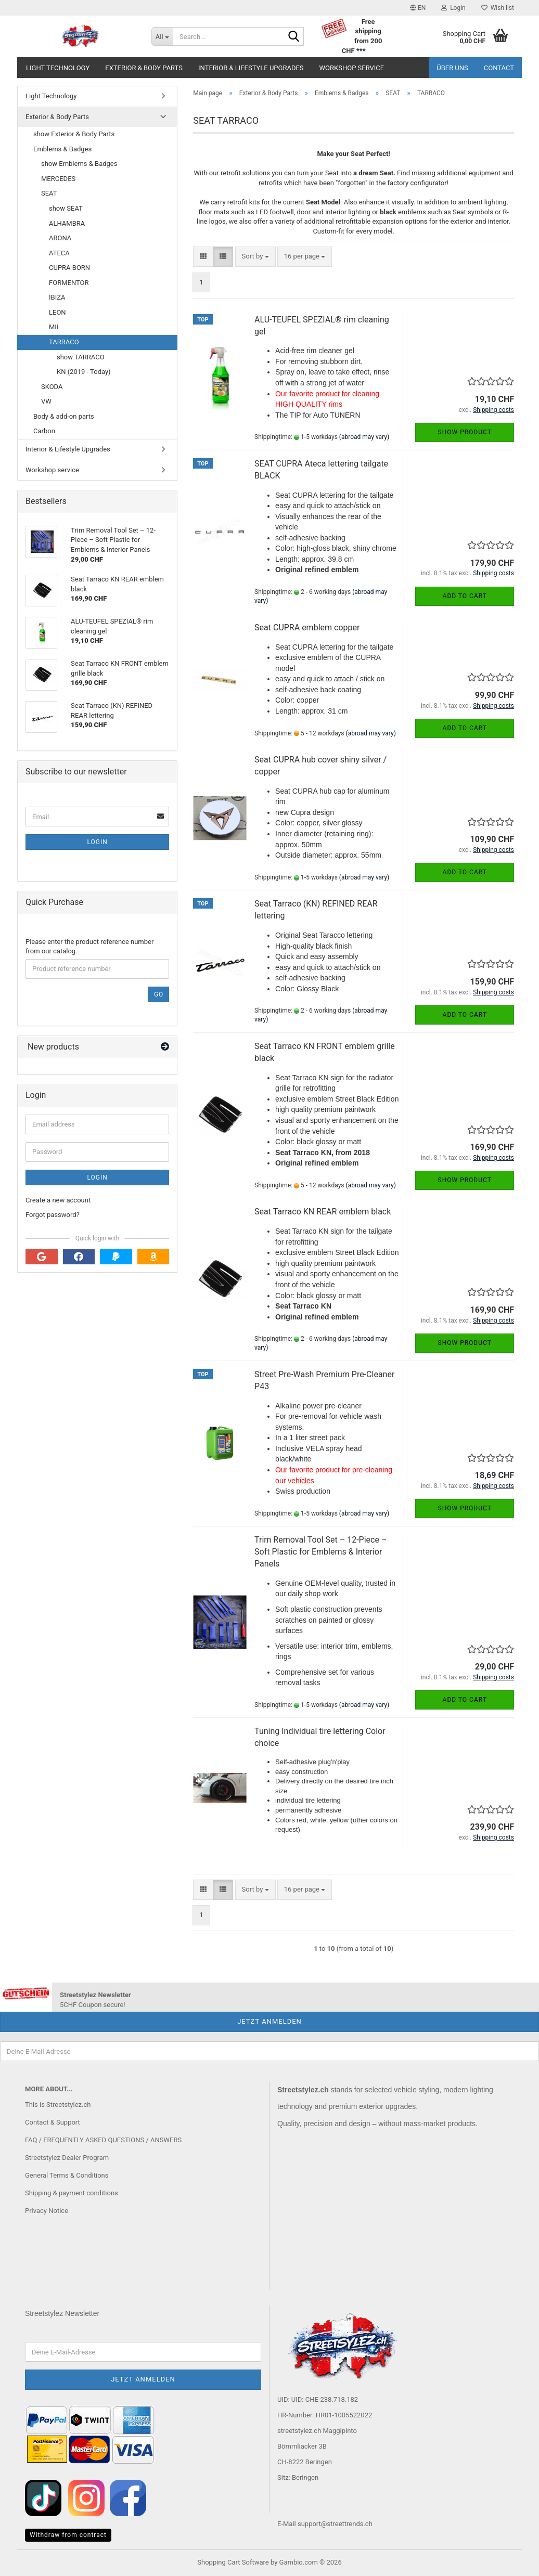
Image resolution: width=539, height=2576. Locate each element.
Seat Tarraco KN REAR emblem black (322, 1211)
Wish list (497, 7)
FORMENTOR (69, 283)
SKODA (52, 387)
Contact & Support (52, 2122)
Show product (465, 432)
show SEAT (66, 208)
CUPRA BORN (69, 267)
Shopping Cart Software (232, 2562)
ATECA (59, 253)
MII (53, 327)
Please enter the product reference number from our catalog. (89, 946)
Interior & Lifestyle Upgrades (251, 68)
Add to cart (465, 596)
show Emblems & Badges (79, 163)
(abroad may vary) (364, 437)
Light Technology (57, 68)
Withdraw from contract (68, 2535)
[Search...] (162, 36)
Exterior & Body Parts (144, 68)
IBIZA (57, 297)
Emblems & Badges (62, 149)
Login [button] (453, 7)
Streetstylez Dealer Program (67, 2157)
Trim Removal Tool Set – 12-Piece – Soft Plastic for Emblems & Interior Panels (320, 1552)
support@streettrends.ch (335, 2524)
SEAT (49, 193)
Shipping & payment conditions (71, 2193)
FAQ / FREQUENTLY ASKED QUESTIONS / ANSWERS (103, 2140)
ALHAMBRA (67, 223)
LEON (57, 312)
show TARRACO (81, 357)
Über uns (452, 68)
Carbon (44, 431)
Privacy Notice (46, 2211)
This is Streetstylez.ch (58, 2104)
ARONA (60, 238)
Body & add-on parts (63, 416)
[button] (417, 8)
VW (46, 401)
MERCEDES (58, 179)
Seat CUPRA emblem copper (307, 627)
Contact (499, 68)
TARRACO (64, 342)
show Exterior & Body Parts (73, 134)
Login (97, 842)
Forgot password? (52, 1215)
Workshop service (351, 68)
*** (361, 51)
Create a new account (58, 1200)
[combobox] (255, 257)
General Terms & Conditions (67, 2175)
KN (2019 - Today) (84, 372)
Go (158, 994)
